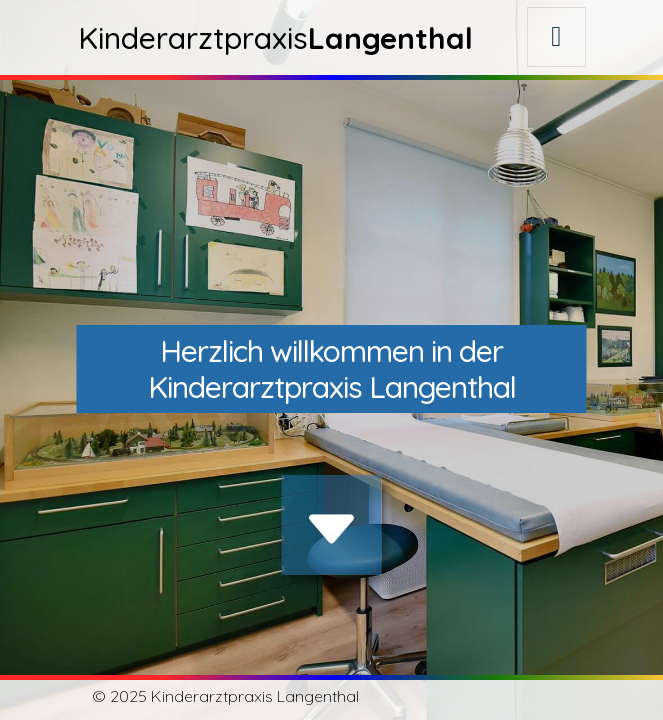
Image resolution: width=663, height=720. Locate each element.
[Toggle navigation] (556, 37)
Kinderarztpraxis (275, 38)
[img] (332, 529)
